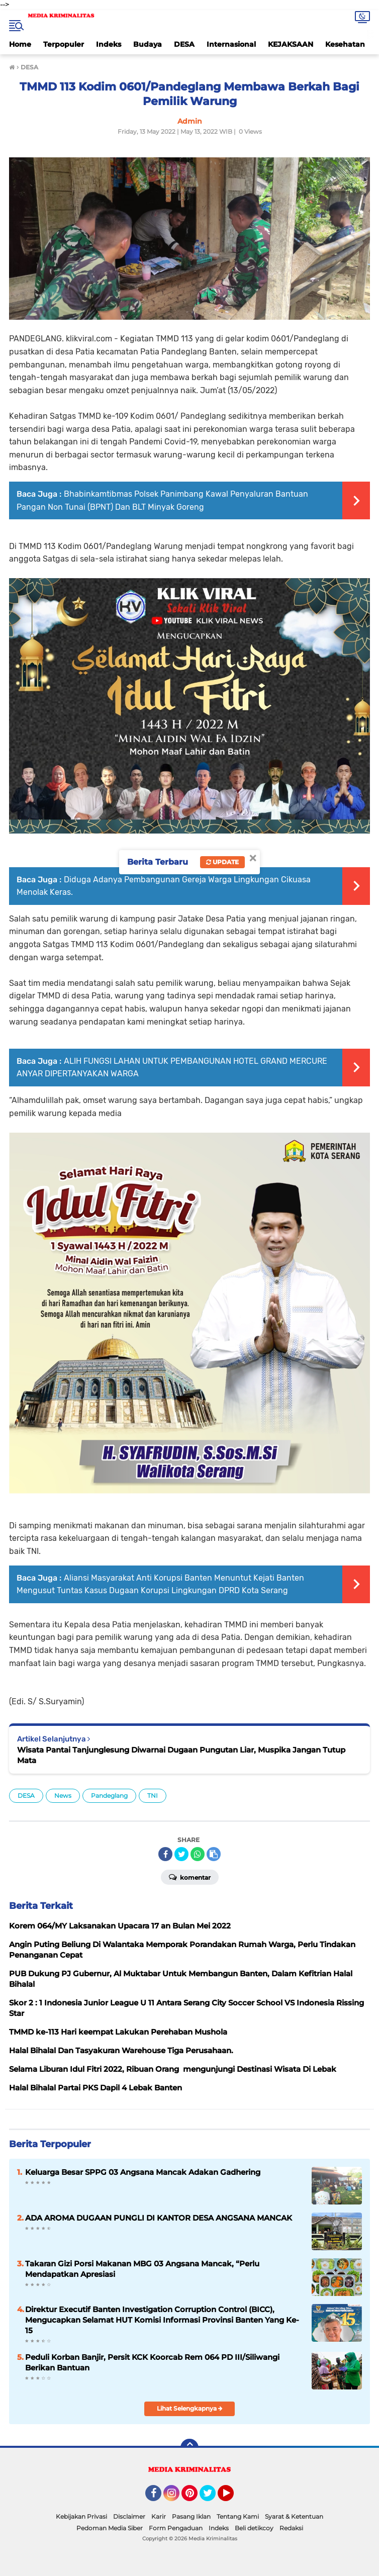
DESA (184, 44)
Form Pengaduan (176, 2528)
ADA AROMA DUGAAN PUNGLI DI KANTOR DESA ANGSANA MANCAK (158, 2218)
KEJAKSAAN (290, 44)
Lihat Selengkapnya (190, 2408)
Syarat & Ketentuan (294, 2516)
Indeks (108, 44)
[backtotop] (189, 2448)
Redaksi (291, 2528)
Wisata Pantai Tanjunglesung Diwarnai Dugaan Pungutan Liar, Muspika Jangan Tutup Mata (181, 1755)
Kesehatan (345, 44)
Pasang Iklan (191, 2516)
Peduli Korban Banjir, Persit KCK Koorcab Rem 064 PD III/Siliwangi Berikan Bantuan (152, 2362)
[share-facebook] (165, 1854)
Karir (158, 2516)
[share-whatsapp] (198, 1854)
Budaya (147, 44)
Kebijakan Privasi (81, 2516)
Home (20, 44)
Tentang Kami (238, 2516)
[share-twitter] (181, 1854)
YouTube (233, 2497)
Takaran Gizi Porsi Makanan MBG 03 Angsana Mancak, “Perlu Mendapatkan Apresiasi (142, 2269)
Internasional (231, 44)
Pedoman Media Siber (109, 2528)
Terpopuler (63, 44)
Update (222, 862)
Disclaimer (129, 2516)
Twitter (212, 2497)
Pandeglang (109, 1795)
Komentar (190, 1877)
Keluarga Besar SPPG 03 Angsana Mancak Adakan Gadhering (142, 2172)
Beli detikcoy (254, 2528)
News (62, 1795)
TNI (152, 1795)
